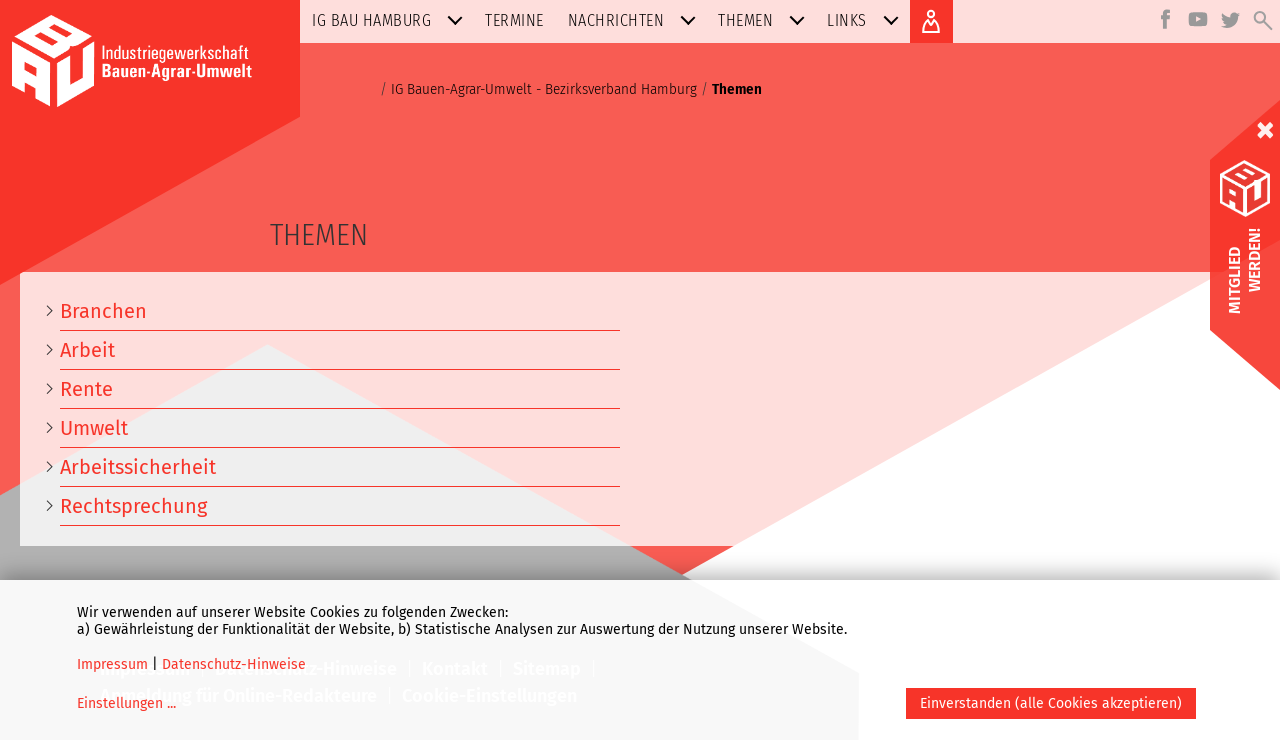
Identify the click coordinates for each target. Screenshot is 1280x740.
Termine (514, 20)
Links (867, 20)
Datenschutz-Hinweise (234, 664)
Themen (765, 20)
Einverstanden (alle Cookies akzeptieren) (1051, 703)
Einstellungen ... (126, 703)
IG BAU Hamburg (391, 20)
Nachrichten (636, 20)
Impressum (112, 664)
